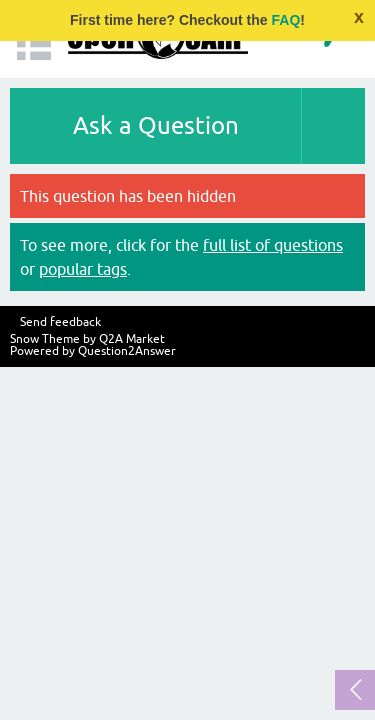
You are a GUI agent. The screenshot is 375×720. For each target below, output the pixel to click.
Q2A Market (132, 339)
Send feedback (60, 322)
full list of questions (273, 245)
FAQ (286, 20)
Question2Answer (127, 351)
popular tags (83, 269)
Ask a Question (156, 125)
